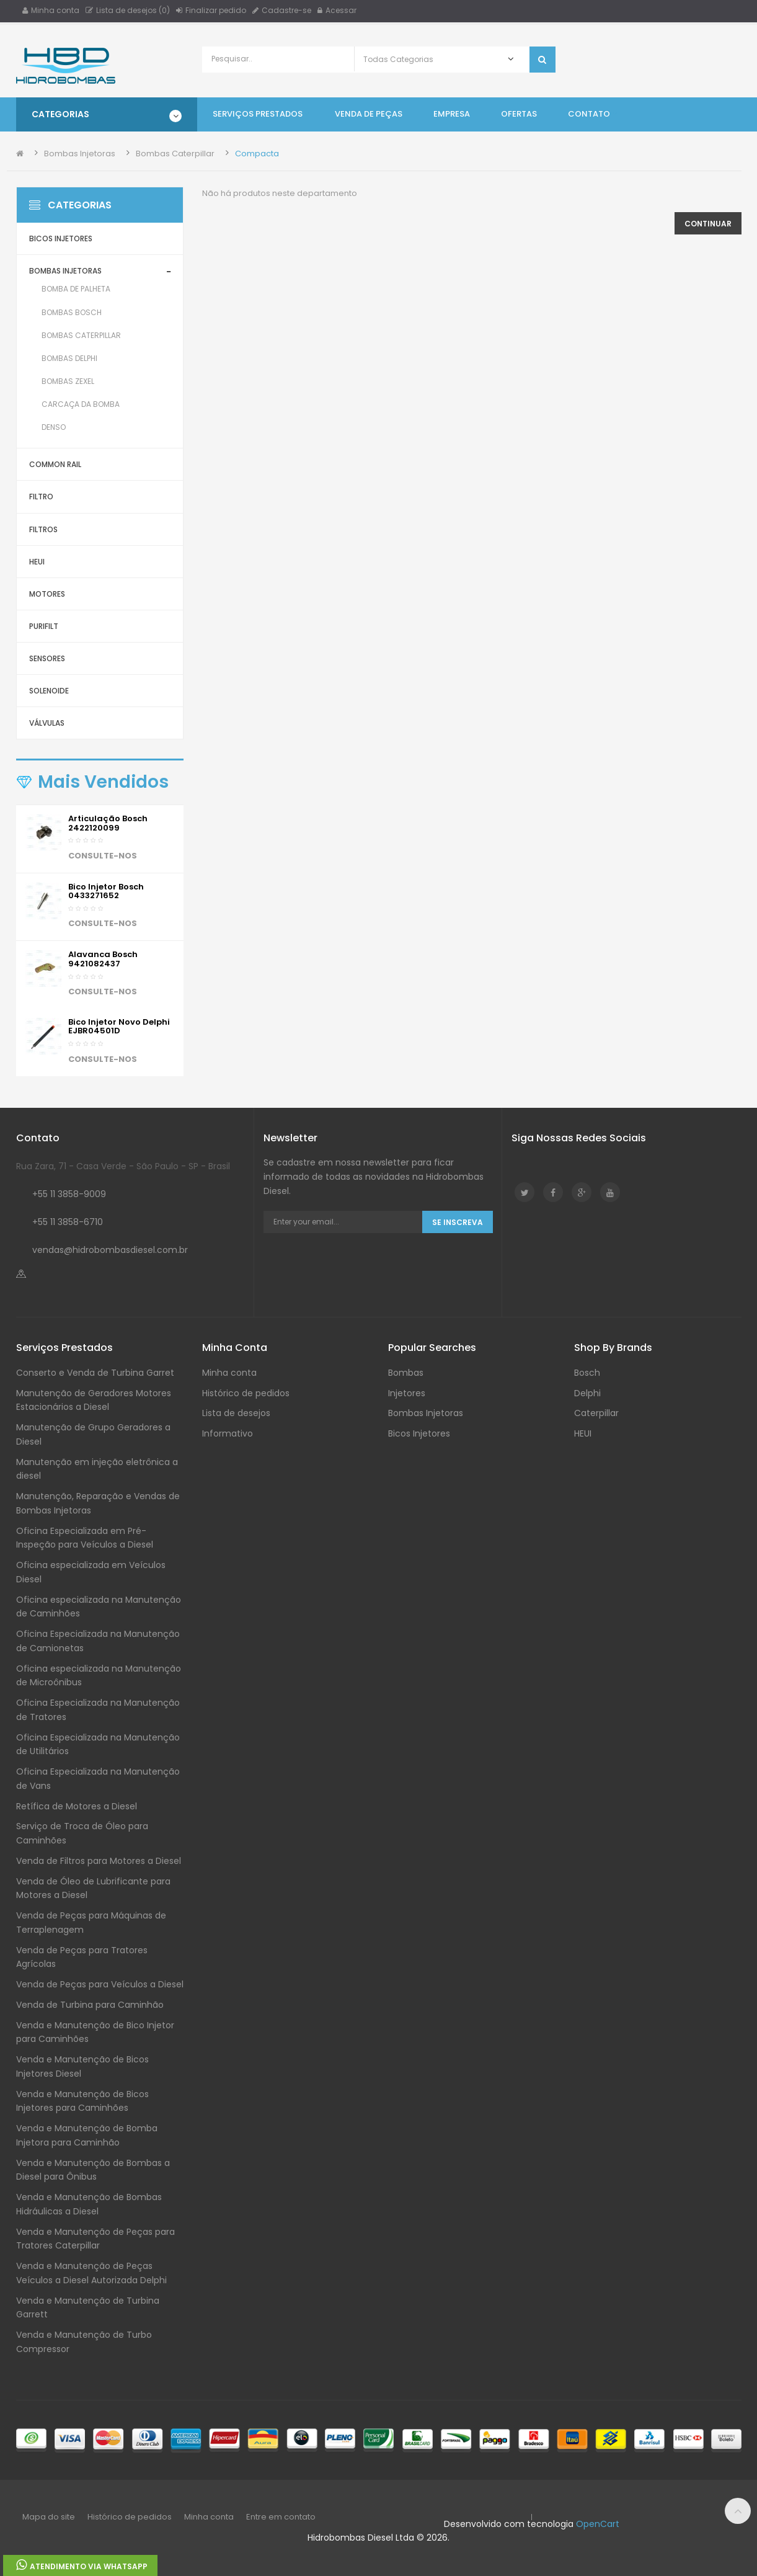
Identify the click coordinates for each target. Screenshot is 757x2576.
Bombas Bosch (72, 312)
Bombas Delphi (69, 358)
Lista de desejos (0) (128, 10)
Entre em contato (281, 2517)
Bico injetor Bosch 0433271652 (106, 891)
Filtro (41, 496)
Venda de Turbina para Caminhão (90, 2005)
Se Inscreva (457, 1222)
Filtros (43, 529)
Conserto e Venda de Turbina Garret (95, 1372)
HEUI (37, 561)
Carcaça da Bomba (81, 404)
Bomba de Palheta (76, 288)
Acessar (336, 10)
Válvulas (46, 723)
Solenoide (49, 690)
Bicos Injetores (60, 238)
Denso (54, 427)
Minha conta (50, 10)
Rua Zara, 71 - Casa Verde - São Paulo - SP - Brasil (123, 1166)
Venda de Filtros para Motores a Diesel (98, 1861)
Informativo (227, 1433)
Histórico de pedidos (246, 1393)
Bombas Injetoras (79, 153)
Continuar (708, 223)
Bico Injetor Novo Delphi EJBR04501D (119, 1026)
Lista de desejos (236, 1413)
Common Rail (55, 464)
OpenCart (597, 2524)
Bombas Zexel (68, 381)
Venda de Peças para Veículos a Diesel (100, 1984)
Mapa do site (48, 2517)
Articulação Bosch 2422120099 (108, 823)
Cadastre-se (281, 10)
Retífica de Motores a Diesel (76, 1806)
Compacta (257, 153)
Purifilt (43, 626)
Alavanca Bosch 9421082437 (103, 958)
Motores (47, 594)
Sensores (47, 658)
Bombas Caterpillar (175, 153)
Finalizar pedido (211, 10)
